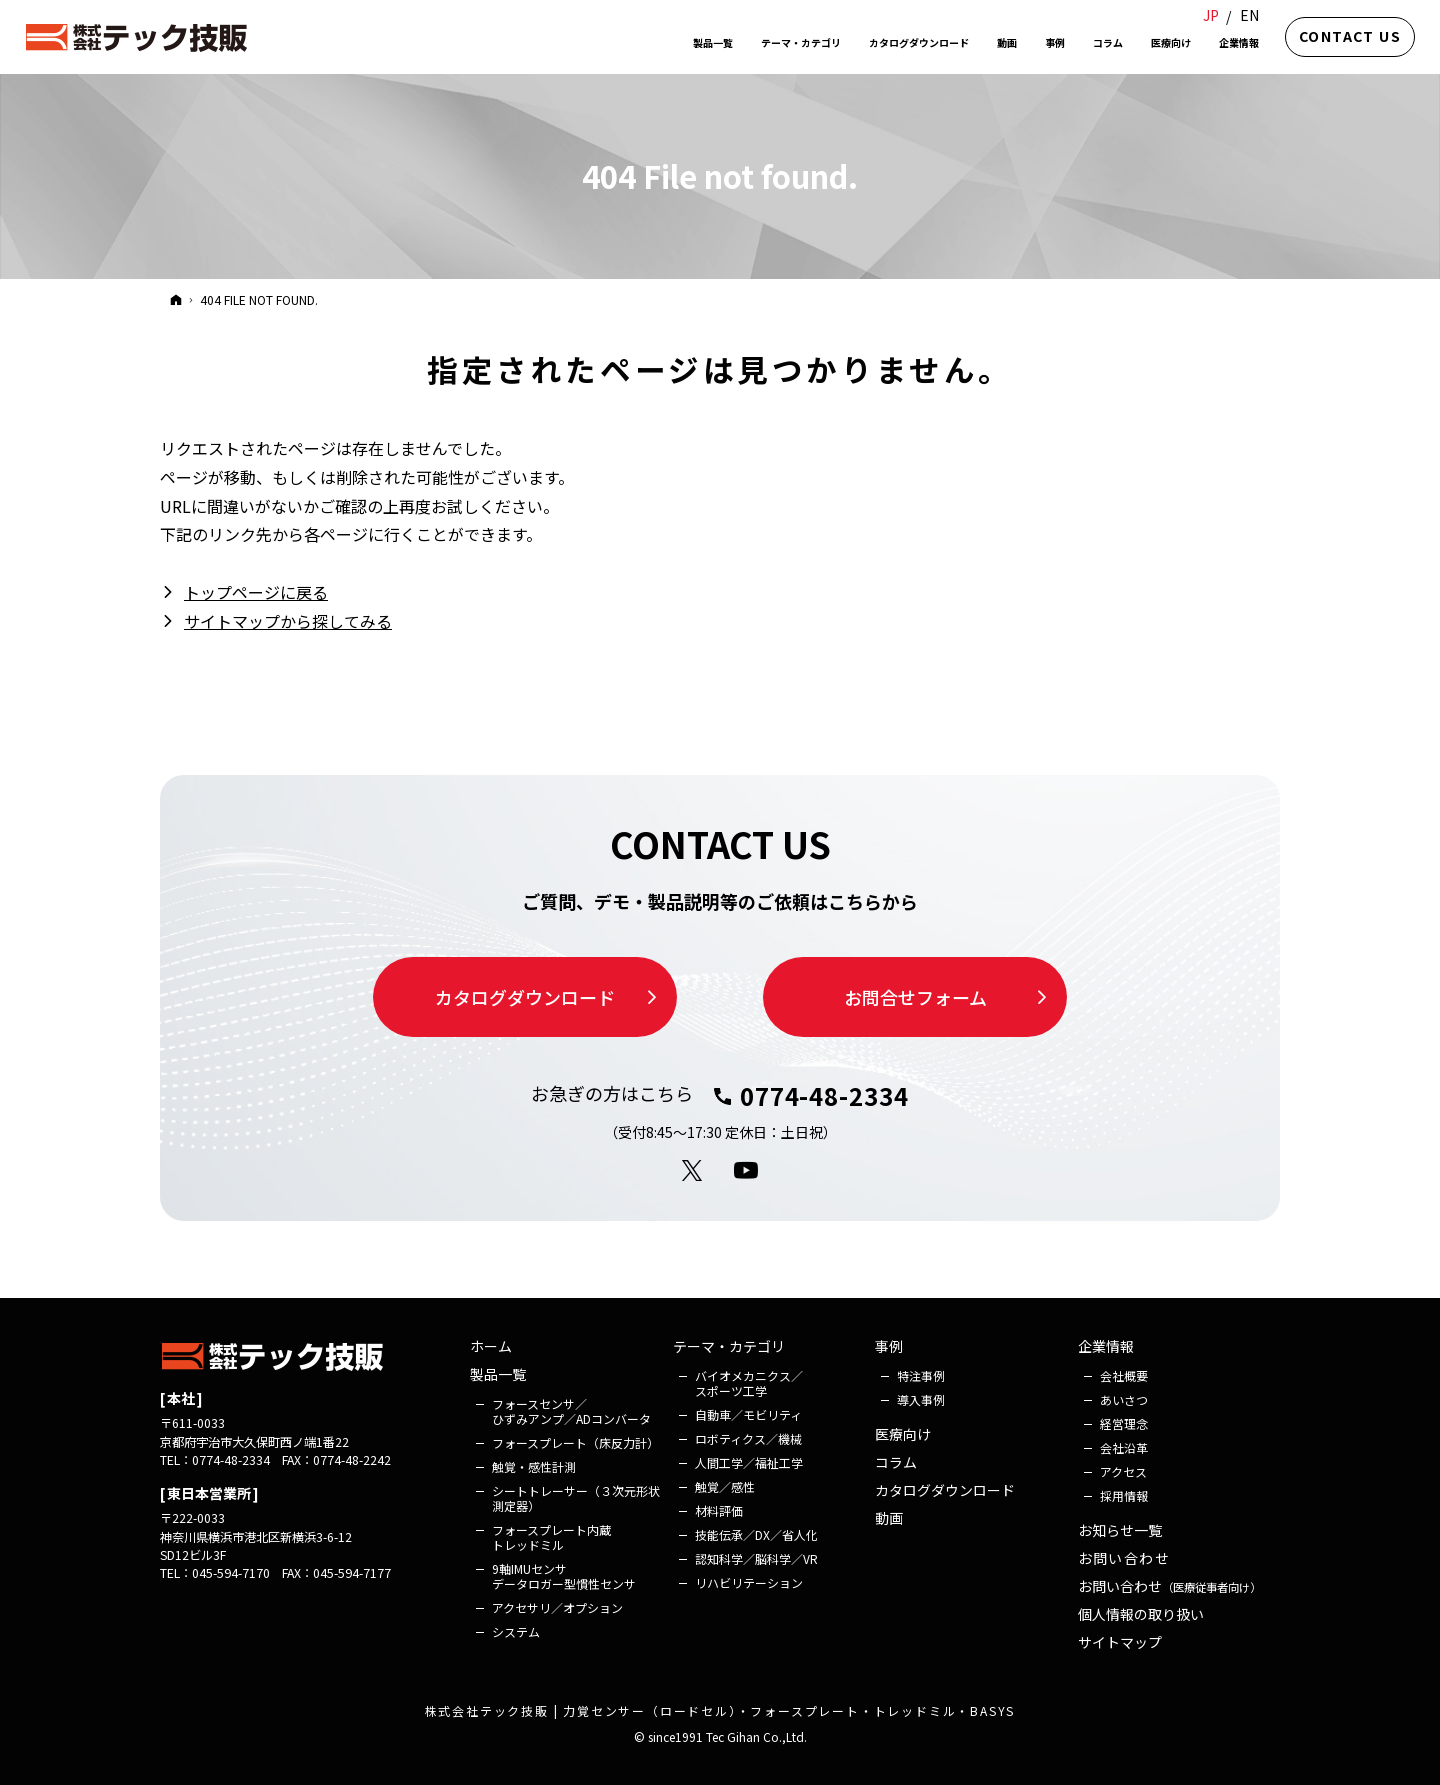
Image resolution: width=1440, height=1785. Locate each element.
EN (1249, 15)
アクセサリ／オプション (557, 1607)
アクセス (1123, 1471)
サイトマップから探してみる (288, 621)
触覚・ (534, 1466)
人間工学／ (749, 1462)
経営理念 (1124, 1423)
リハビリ (749, 1582)
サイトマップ (1120, 1643)
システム (516, 1631)
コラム (896, 1463)
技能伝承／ (756, 1534)
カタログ (945, 1491)
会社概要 (1124, 1375)
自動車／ (748, 1414)
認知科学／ (756, 1558)
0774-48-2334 (825, 1096)
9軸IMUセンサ (564, 1576)
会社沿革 (1124, 1447)
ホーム (491, 1347)
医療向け (903, 1435)
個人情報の (1141, 1615)
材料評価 (719, 1510)
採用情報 (1124, 1495)
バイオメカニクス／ (749, 1383)
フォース (571, 1411)
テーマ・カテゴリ (729, 1347)
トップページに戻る (256, 592)
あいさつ (1124, 1399)
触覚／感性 (725, 1486)
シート (576, 1498)
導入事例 (921, 1399)
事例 (889, 1347)
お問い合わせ (1124, 1559)
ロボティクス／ (748, 1438)
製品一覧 (498, 1375)
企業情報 (1106, 1347)
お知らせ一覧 (1120, 1531)
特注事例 (921, 1375)
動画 (889, 1519)
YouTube (747, 1171)
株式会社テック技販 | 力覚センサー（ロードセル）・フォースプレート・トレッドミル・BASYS (720, 1710)
